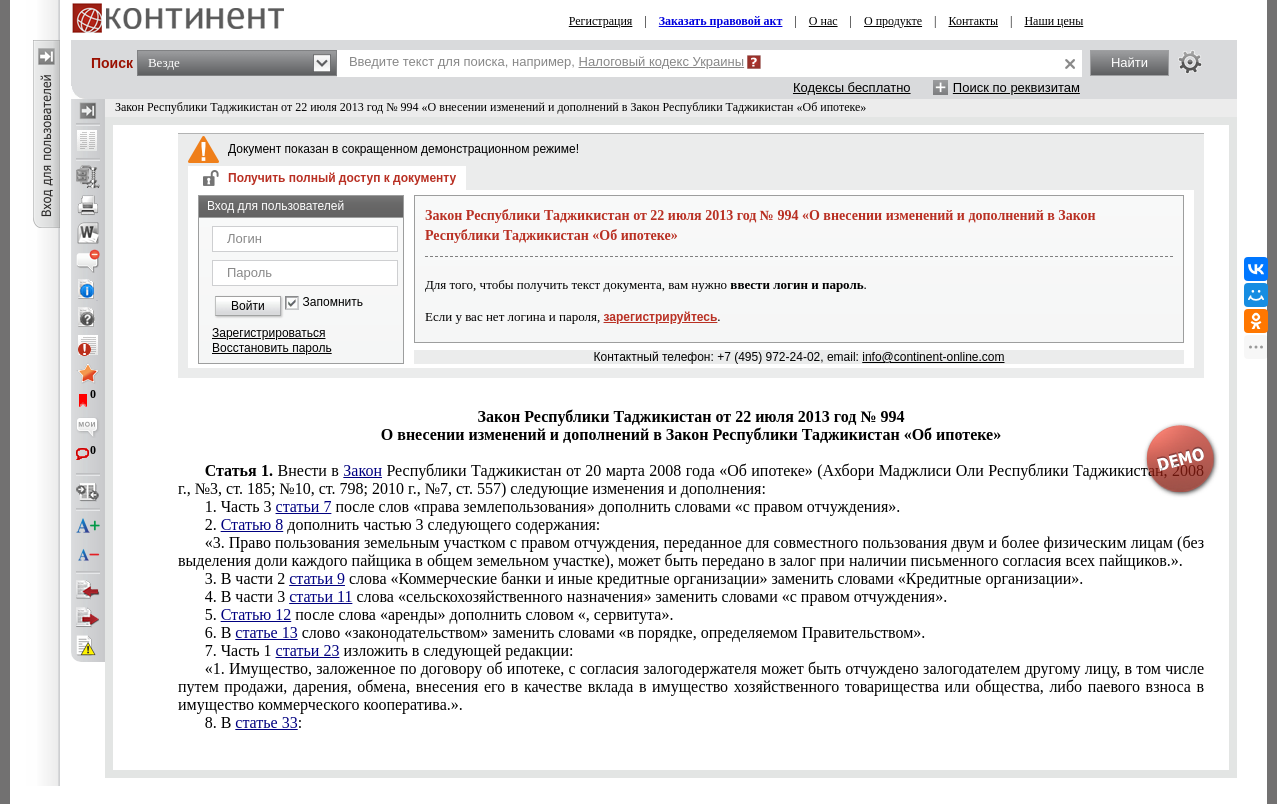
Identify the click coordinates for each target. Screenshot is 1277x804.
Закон (362, 470)
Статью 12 (256, 614)
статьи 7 (304, 506)
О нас (823, 21)
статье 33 (266, 722)
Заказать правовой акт (721, 21)
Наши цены (1053, 21)
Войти (248, 306)
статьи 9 (317, 578)
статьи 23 (308, 650)
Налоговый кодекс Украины (662, 61)
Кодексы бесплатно (852, 87)
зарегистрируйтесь (661, 317)
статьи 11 (320, 596)
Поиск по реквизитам (1016, 87)
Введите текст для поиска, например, (546, 61)
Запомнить (333, 302)
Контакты (973, 21)
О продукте (893, 21)
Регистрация (601, 21)
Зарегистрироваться (268, 333)
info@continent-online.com (933, 357)
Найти (1129, 62)
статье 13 (266, 632)
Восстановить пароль (272, 348)
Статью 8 (252, 524)
